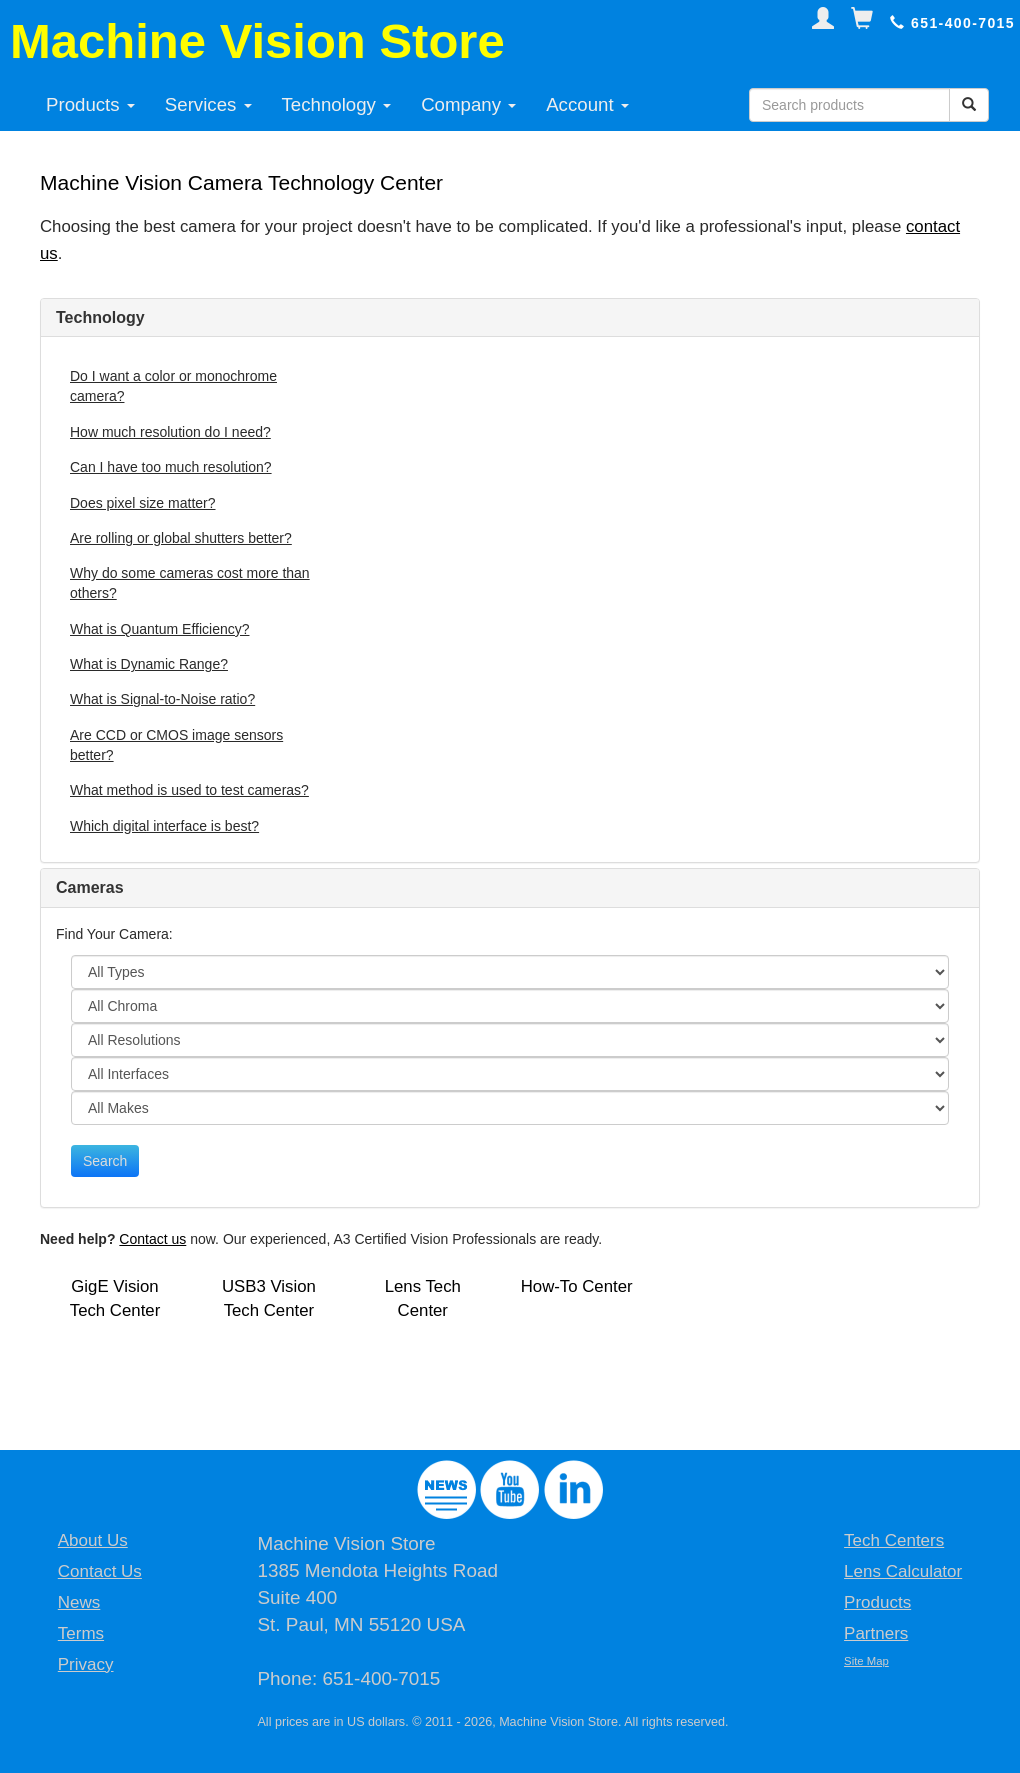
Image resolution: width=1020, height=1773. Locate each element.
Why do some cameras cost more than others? (190, 583)
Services (208, 104)
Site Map (866, 1661)
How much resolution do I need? (170, 432)
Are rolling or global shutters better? (181, 538)
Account (587, 104)
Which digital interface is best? (164, 826)
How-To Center (577, 1286)
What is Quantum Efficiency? (159, 629)
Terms (81, 1633)
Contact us (152, 1239)
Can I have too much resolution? (171, 467)
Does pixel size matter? (143, 503)
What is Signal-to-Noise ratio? (162, 699)
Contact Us (100, 1571)
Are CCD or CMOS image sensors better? (176, 745)
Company (468, 104)
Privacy (86, 1664)
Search (105, 1161)
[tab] (510, 318)
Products (90, 104)
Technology (337, 104)
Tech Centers (894, 1540)
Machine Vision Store (257, 41)
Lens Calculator (903, 1571)
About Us (93, 1540)
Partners (876, 1633)
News (79, 1602)
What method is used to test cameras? (189, 790)
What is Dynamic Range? (149, 664)
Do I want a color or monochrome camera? (173, 386)
